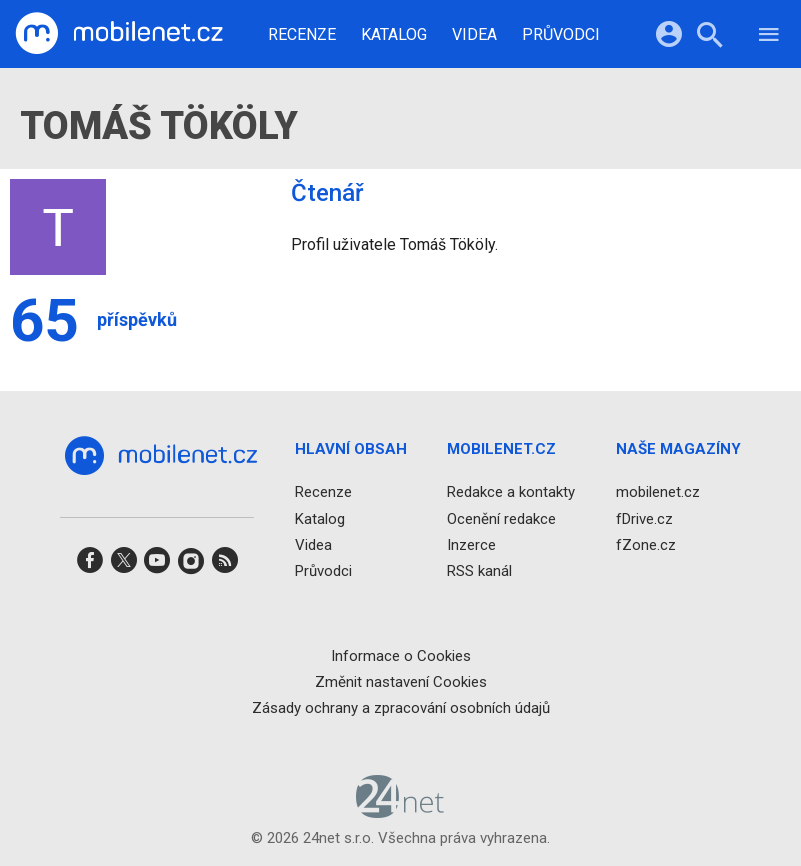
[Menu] (769, 37)
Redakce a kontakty (511, 493)
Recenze (302, 35)
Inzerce (471, 545)
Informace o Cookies (401, 656)
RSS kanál (479, 571)
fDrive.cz (644, 519)
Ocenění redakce (501, 519)
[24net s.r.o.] (400, 812)
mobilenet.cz (658, 493)
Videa (474, 35)
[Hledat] (709, 37)
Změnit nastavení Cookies (401, 682)
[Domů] (119, 34)
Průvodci (561, 35)
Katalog (394, 35)
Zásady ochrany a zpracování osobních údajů (401, 708)
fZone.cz (646, 545)
